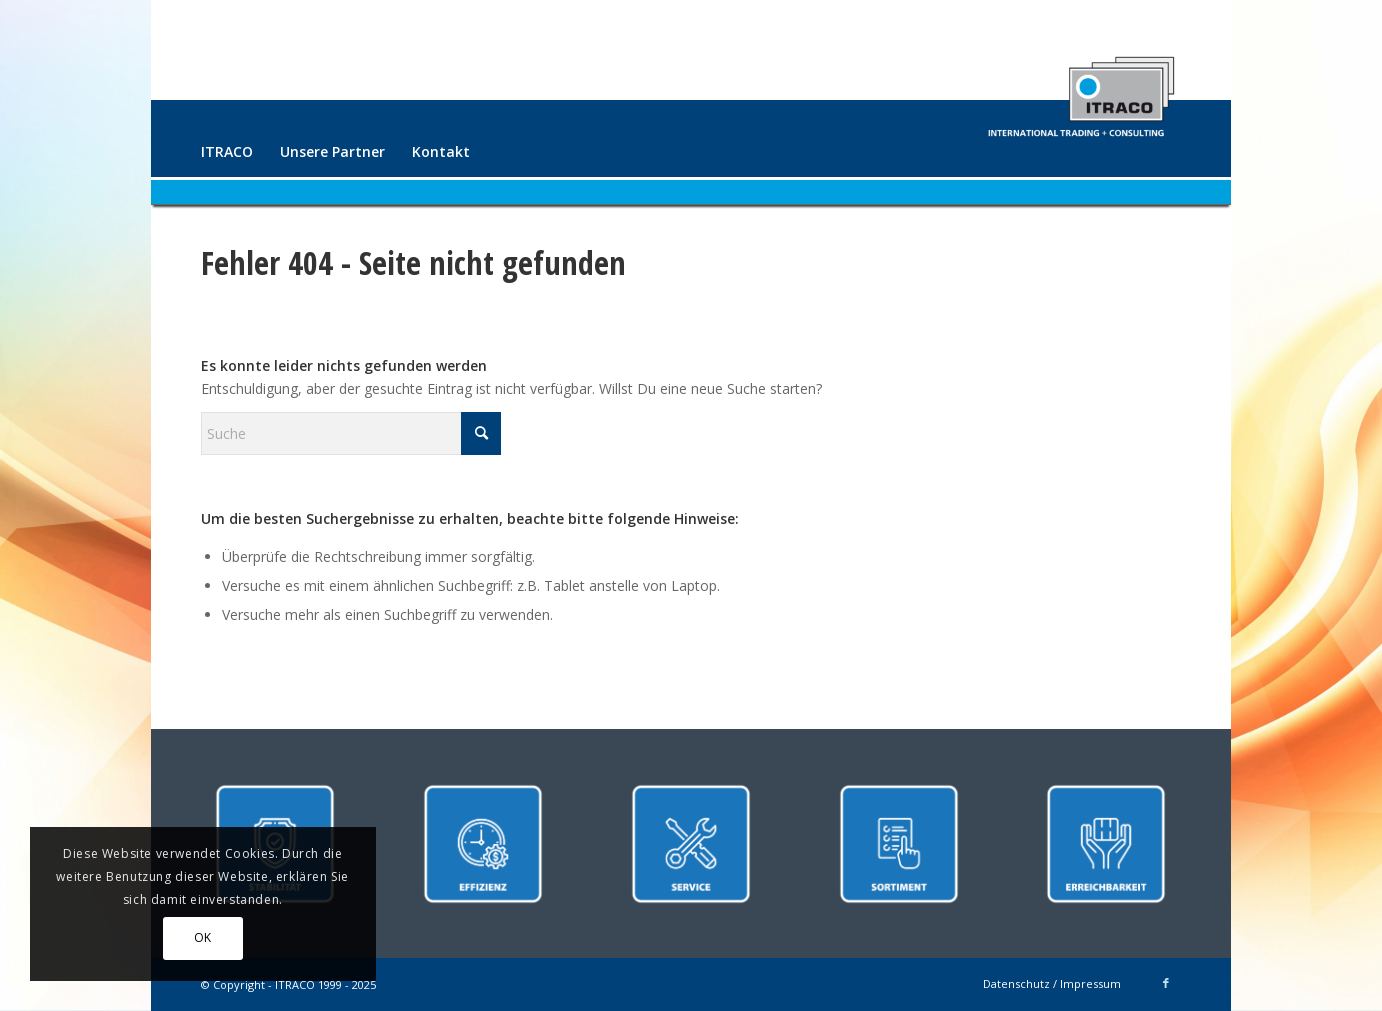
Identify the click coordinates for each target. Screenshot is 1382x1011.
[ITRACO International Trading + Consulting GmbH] (1081, 88)
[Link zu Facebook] (1166, 983)
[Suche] (351, 433)
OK (203, 937)
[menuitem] (227, 152)
